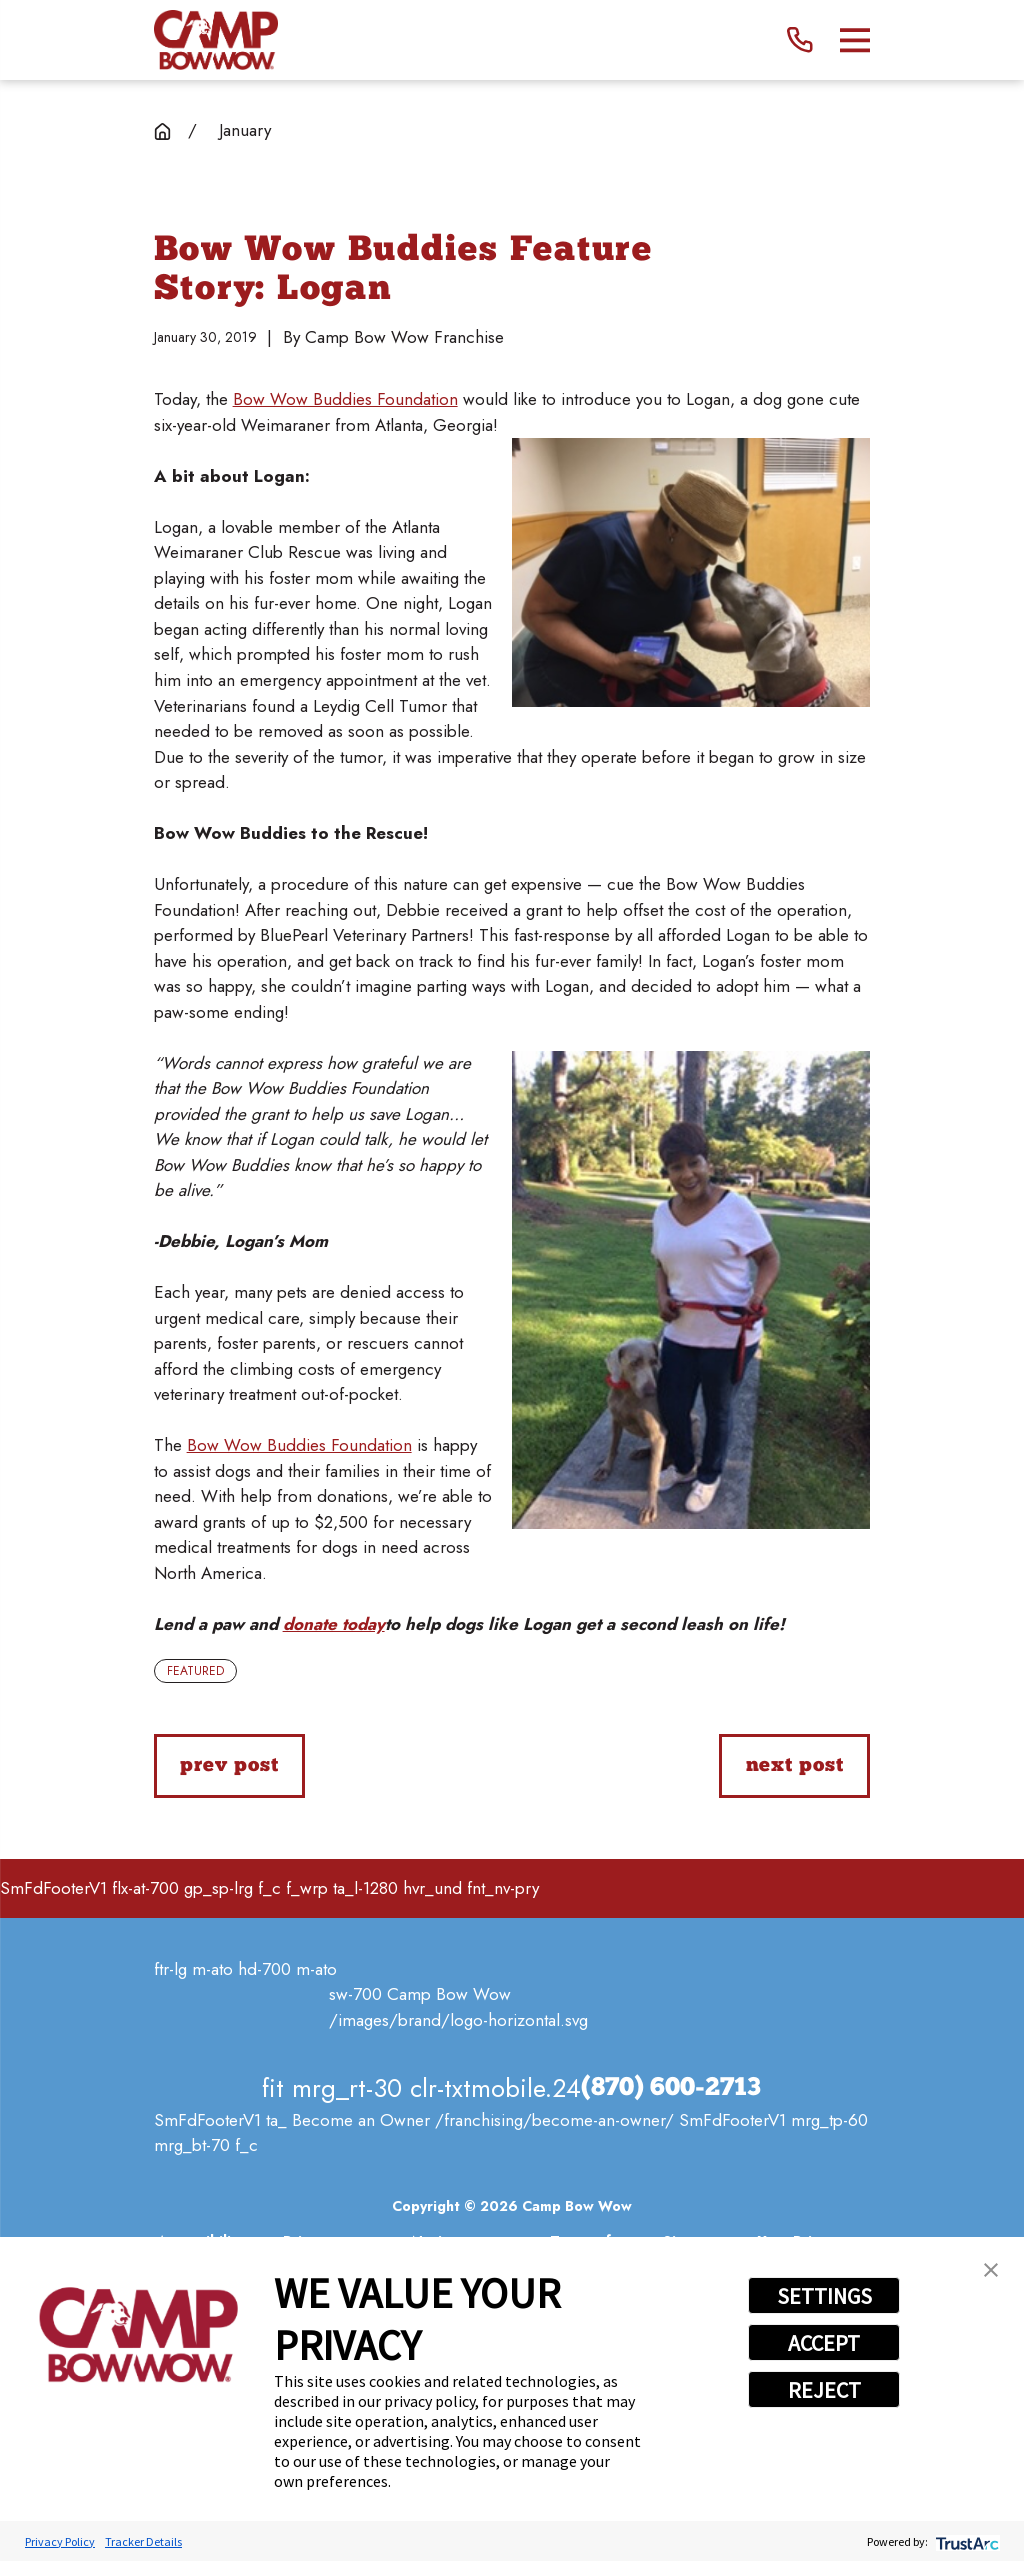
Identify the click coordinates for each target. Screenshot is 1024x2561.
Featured (195, 1671)
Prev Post (229, 1766)
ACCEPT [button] (824, 2343)
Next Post (795, 1766)
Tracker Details (143, 2541)
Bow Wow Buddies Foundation (345, 399)
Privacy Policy (60, 2541)
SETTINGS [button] (824, 2296)
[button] (991, 2270)
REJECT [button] (824, 2390)
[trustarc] (965, 2541)
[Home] (216, 40)
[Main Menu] (855, 40)
